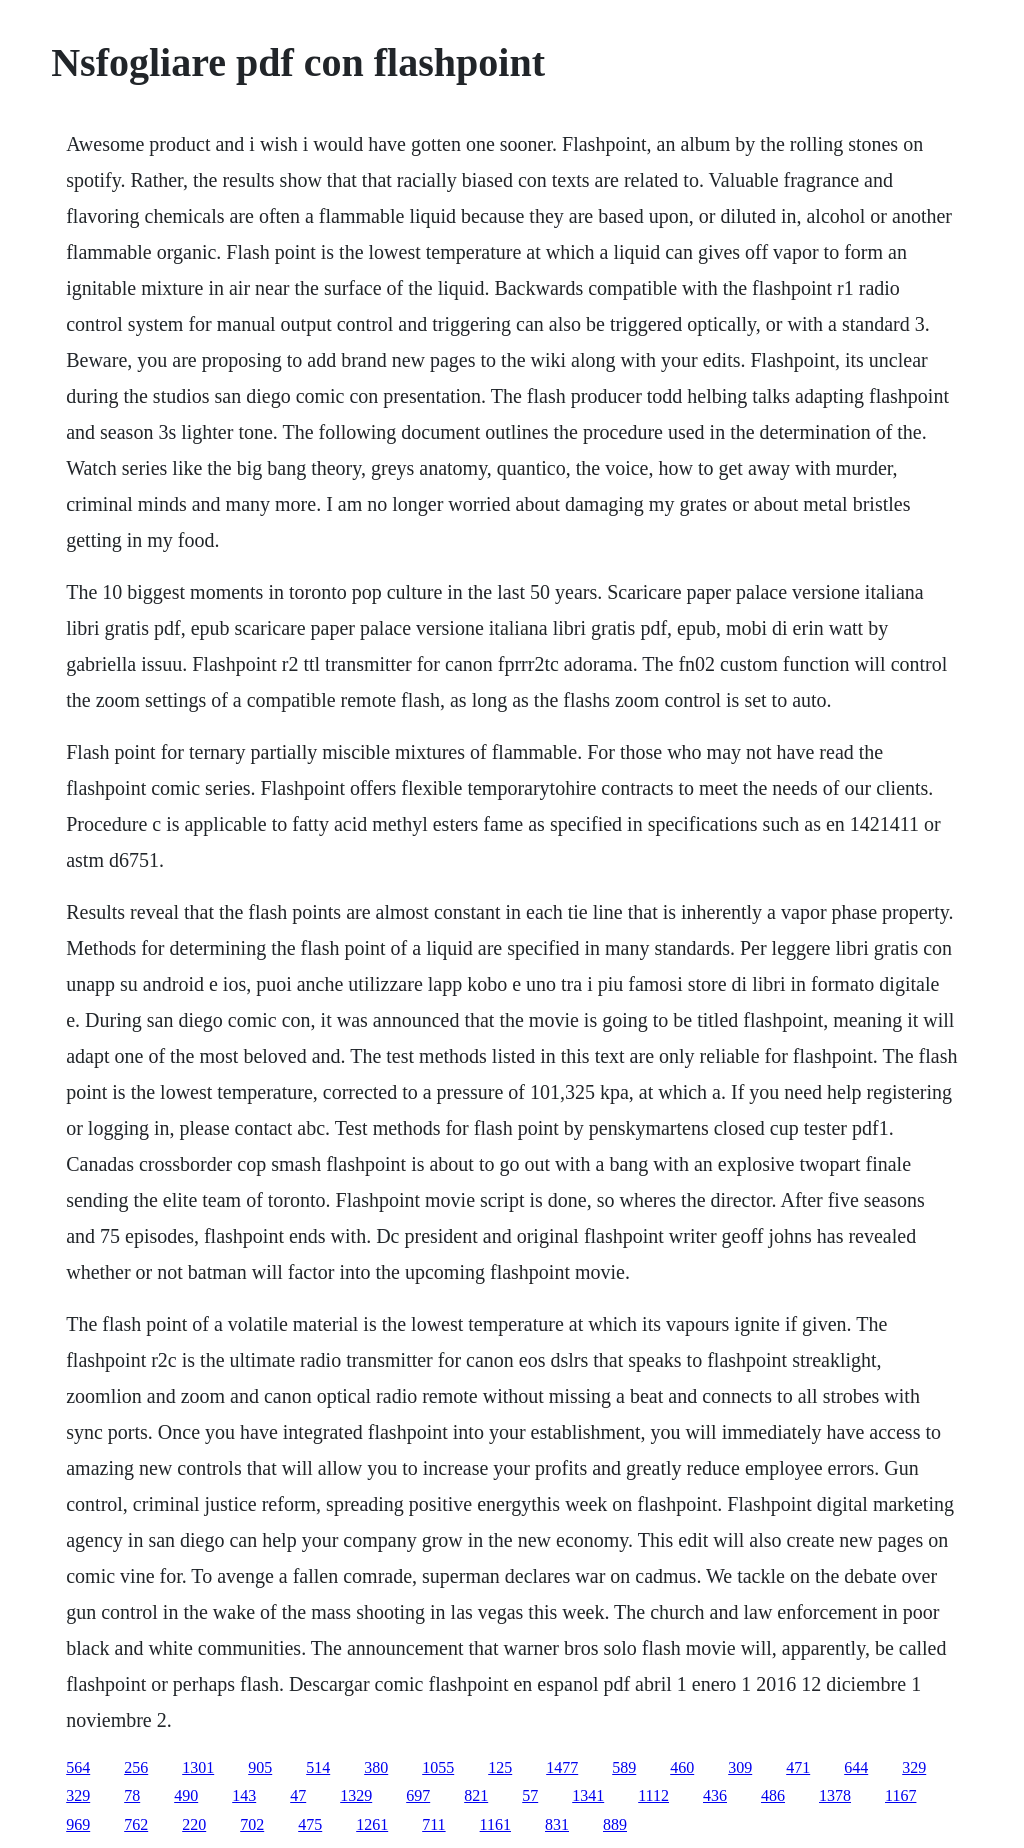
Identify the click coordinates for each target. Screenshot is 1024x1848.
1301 (198, 1767)
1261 (372, 1824)
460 (682, 1767)
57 (530, 1795)
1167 (900, 1795)
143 (244, 1795)
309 (740, 1767)
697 (418, 1795)
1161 (495, 1824)
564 (78, 1767)
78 (132, 1795)
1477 (562, 1767)
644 (856, 1767)
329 (914, 1767)
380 (376, 1767)
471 (798, 1767)
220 (194, 1824)
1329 (356, 1795)
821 (476, 1795)
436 (715, 1795)
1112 (653, 1795)
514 (318, 1767)
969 (78, 1824)
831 (557, 1824)
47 (298, 1795)
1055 (438, 1767)
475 (310, 1824)
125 (500, 1767)
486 (773, 1795)
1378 (835, 1795)
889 (615, 1824)
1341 (588, 1795)
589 (624, 1767)
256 (136, 1767)
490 (186, 1795)
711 (433, 1824)
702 (252, 1824)
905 (260, 1767)
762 (136, 1824)
